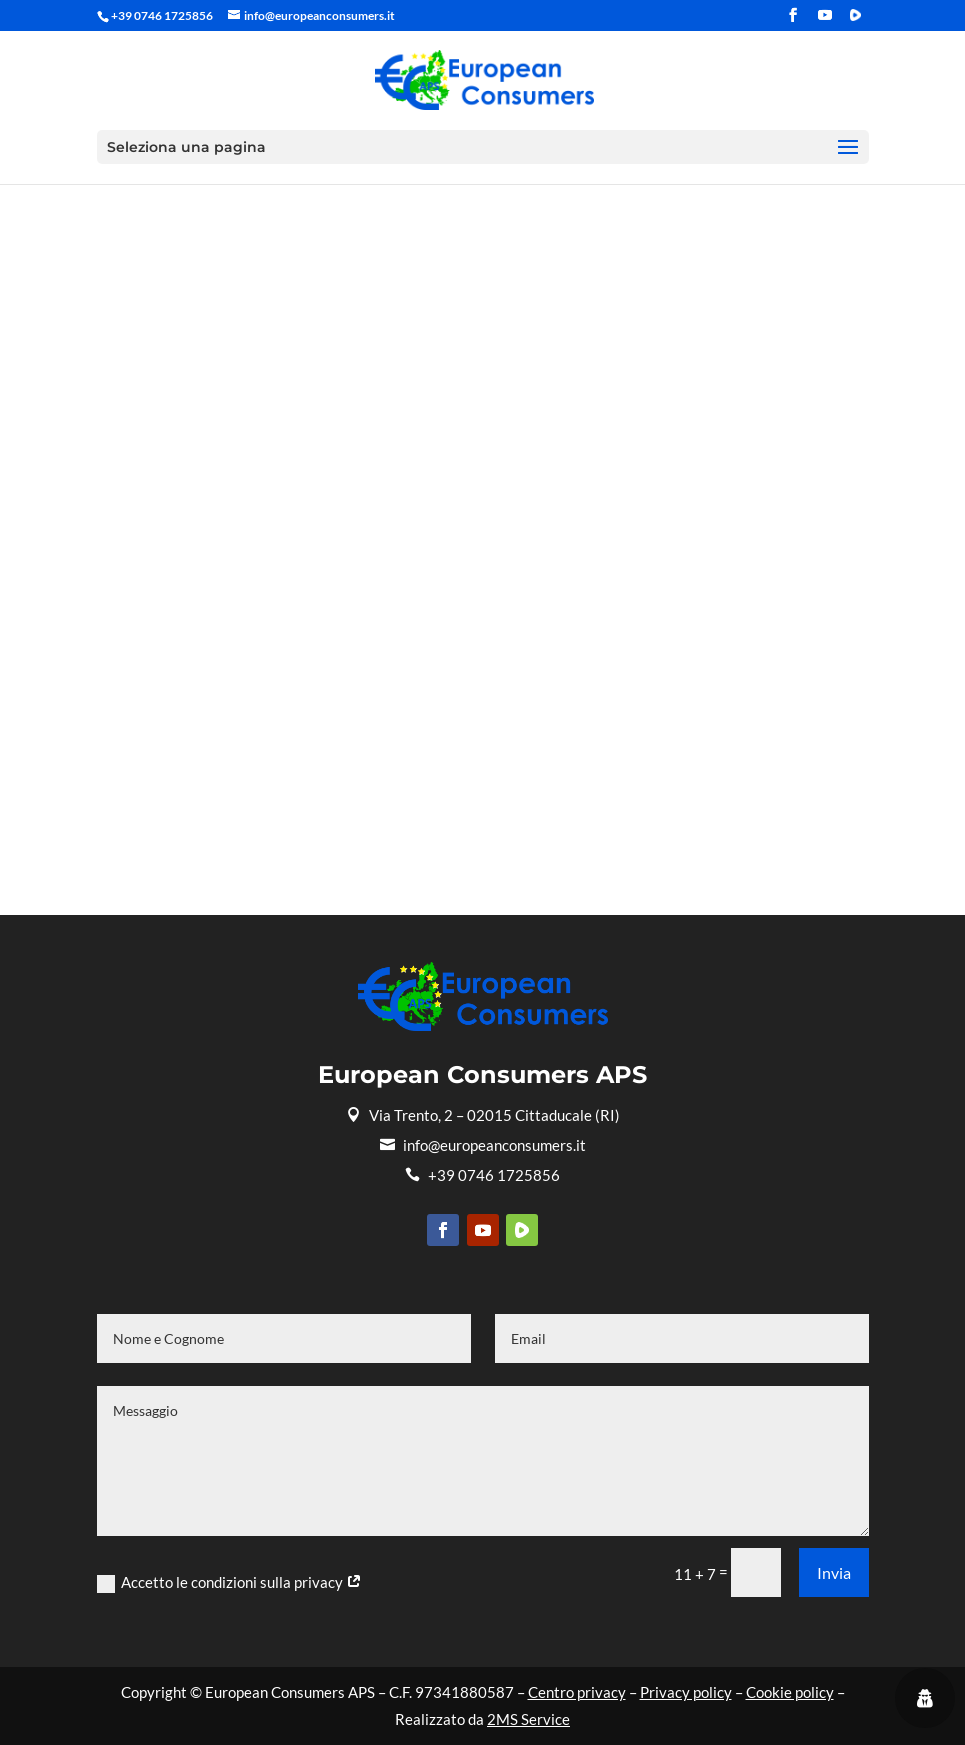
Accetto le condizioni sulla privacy (229, 1583)
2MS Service (528, 1719)
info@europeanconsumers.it (483, 1145)
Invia (834, 1572)
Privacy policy (686, 1692)
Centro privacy (577, 1692)
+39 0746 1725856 (482, 1175)
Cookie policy (790, 1692)
